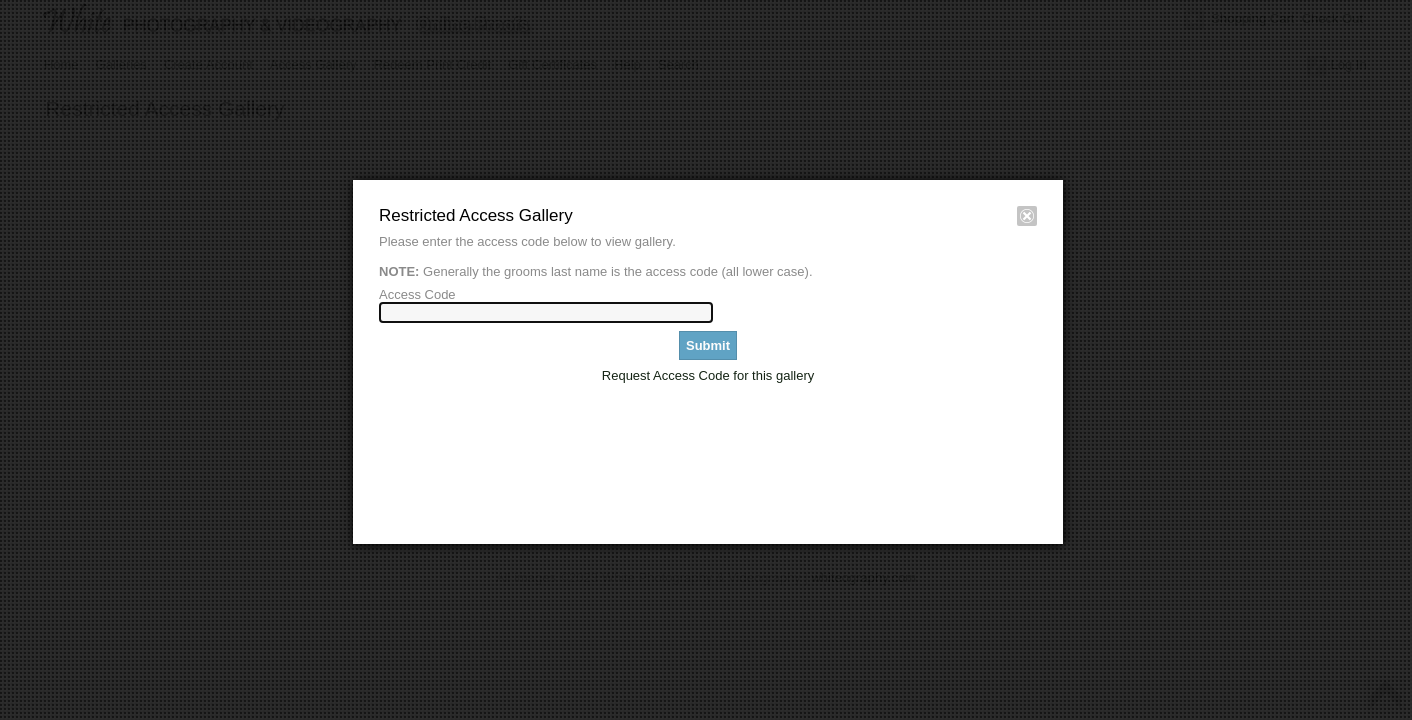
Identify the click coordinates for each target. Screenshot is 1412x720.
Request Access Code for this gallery (708, 375)
